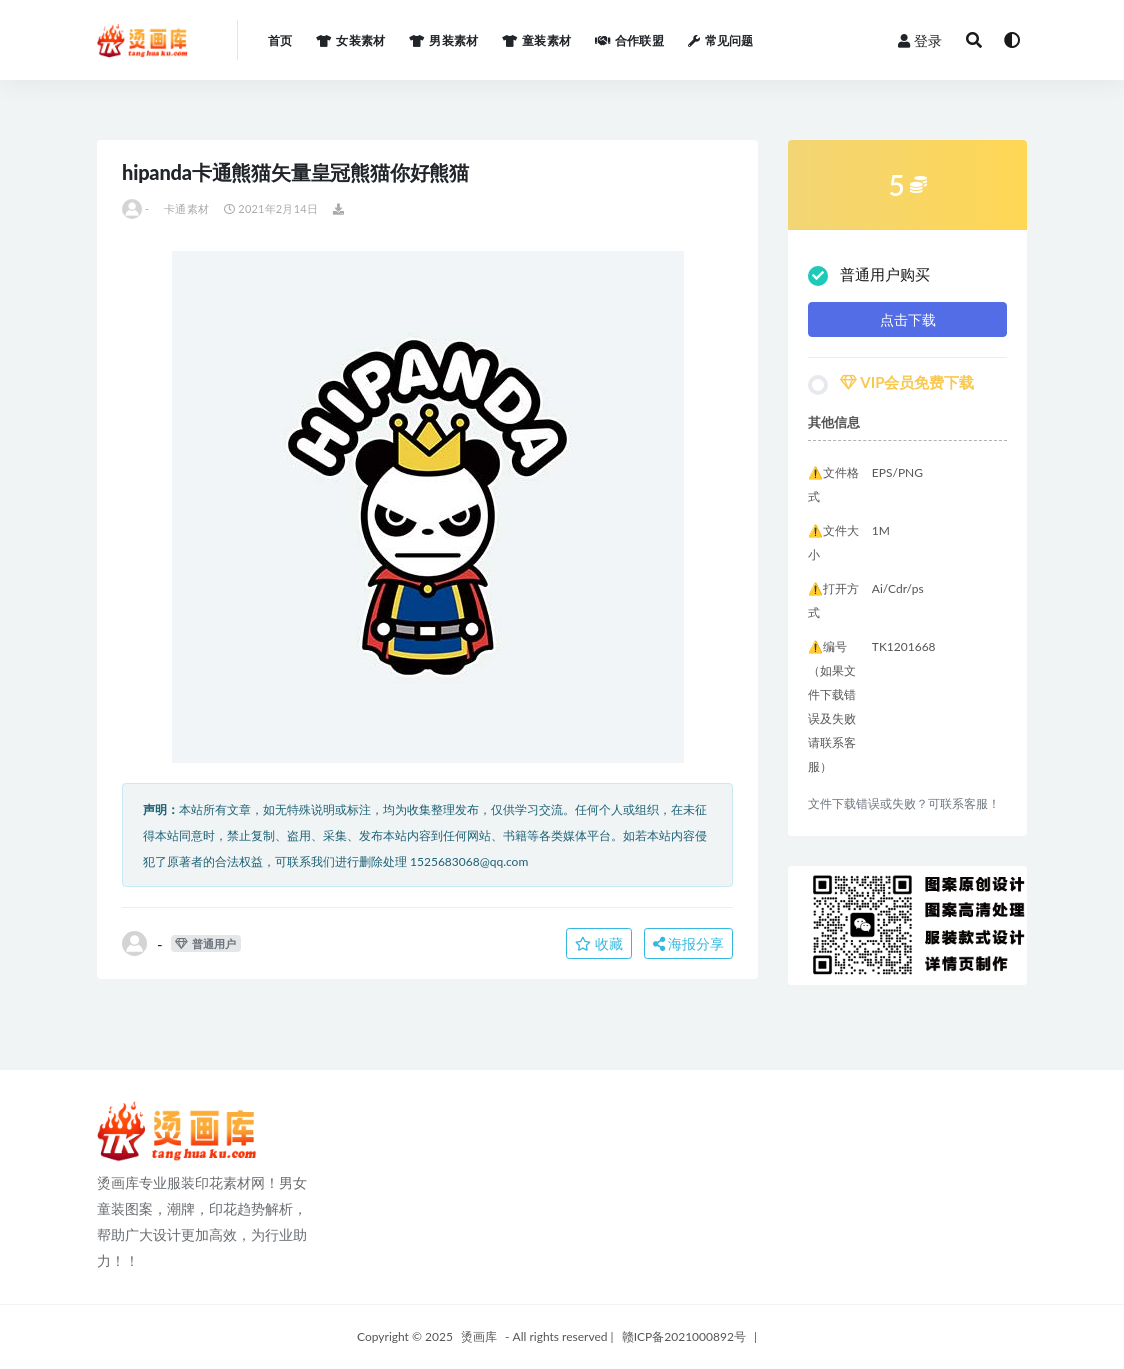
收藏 (599, 943)
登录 (920, 40)
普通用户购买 (869, 275)
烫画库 (479, 1336)
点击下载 (908, 319)
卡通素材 (186, 208)
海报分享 (689, 943)
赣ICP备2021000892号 (684, 1336)
